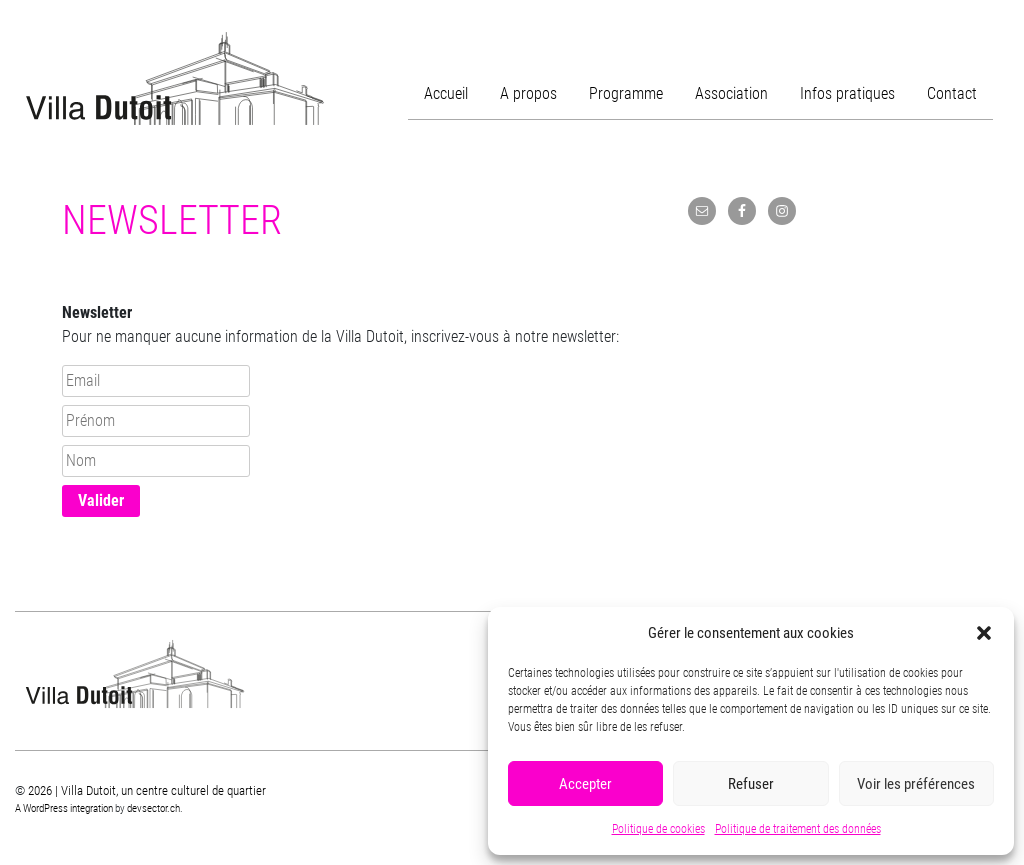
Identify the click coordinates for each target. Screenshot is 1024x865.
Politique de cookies (658, 829)
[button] (984, 633)
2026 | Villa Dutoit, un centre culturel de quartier (147, 790)
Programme (626, 93)
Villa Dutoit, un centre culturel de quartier (175, 78)
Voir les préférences (916, 784)
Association (731, 93)
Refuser (751, 784)
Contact (952, 93)
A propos (528, 93)
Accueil (446, 93)
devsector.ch (153, 808)
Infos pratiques (847, 93)
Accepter (585, 784)
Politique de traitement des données (798, 829)
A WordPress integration (64, 808)
